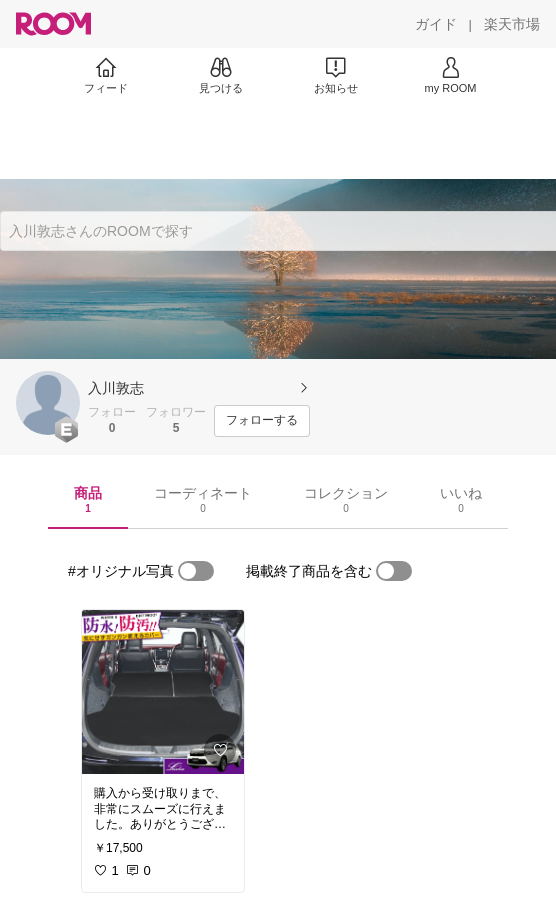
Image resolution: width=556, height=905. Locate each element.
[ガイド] (436, 24)
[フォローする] (262, 421)
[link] (163, 692)
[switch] (196, 571)
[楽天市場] (512, 24)
